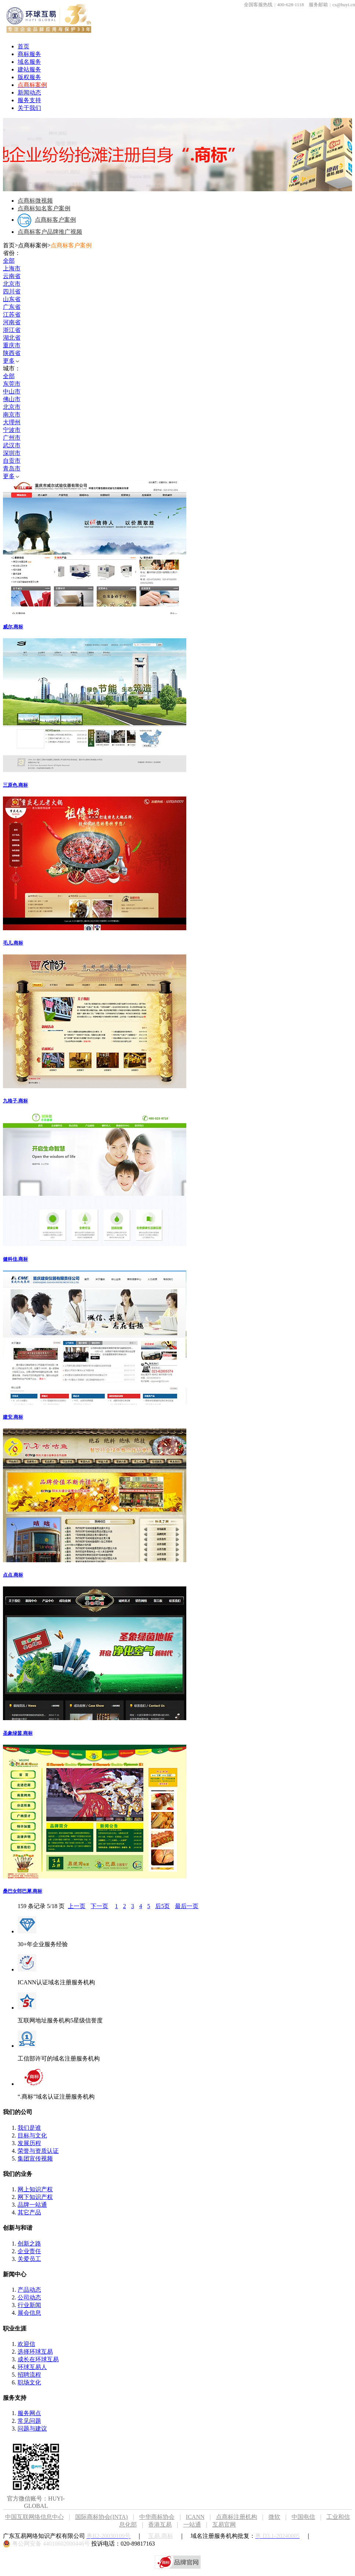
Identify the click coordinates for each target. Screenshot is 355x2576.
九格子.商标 (15, 1101)
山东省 (12, 299)
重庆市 (12, 345)
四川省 (12, 291)
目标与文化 (32, 2135)
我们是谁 (29, 2128)
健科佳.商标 (15, 1259)
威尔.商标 (13, 626)
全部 (9, 261)
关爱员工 (29, 2259)
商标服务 (29, 54)
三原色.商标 (15, 785)
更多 (11, 361)
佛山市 (12, 399)
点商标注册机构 (236, 2517)
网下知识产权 (35, 2197)
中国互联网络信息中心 (34, 2517)
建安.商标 (13, 1417)
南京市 (12, 414)
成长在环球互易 (38, 2359)
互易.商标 (160, 2536)
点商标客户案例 (47, 220)
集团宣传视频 (35, 2158)
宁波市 (12, 430)
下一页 (99, 1906)
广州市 (12, 438)
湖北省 (12, 338)
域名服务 (29, 62)
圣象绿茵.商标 (18, 1733)
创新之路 (29, 2243)
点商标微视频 (35, 200)
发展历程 (29, 2143)
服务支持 (29, 100)
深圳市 (12, 453)
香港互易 (160, 2524)
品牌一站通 (32, 2205)
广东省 (12, 307)
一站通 (192, 2524)
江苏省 (12, 314)
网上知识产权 (35, 2189)
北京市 (12, 284)
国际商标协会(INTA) (101, 2517)
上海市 (12, 268)
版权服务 (29, 77)
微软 (274, 2517)
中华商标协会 (157, 2517)
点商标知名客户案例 (44, 208)
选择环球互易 (35, 2351)
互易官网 (224, 2524)
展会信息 (29, 2313)
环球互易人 (32, 2367)
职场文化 (29, 2382)
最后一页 (186, 1906)
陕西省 (12, 353)
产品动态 (29, 2290)
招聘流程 (29, 2375)
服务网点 (29, 2413)
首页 (23, 46)
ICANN (201, 2517)
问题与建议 (32, 2428)
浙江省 (12, 330)
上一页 (76, 1906)
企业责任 (29, 2251)
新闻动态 (29, 92)
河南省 (12, 322)
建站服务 (29, 69)
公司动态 (29, 2297)
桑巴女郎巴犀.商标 (22, 1891)
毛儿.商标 (13, 943)
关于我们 (29, 108)
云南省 (12, 276)
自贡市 (12, 461)
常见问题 (29, 2421)
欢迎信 (26, 2344)
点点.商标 (13, 1575)
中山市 (12, 391)
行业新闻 (29, 2305)
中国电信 (303, 2517)
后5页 (162, 1906)
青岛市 (12, 468)
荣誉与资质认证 (38, 2151)
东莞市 (12, 384)
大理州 (12, 422)
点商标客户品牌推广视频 (50, 232)
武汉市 (12, 445)
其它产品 (29, 2212)
